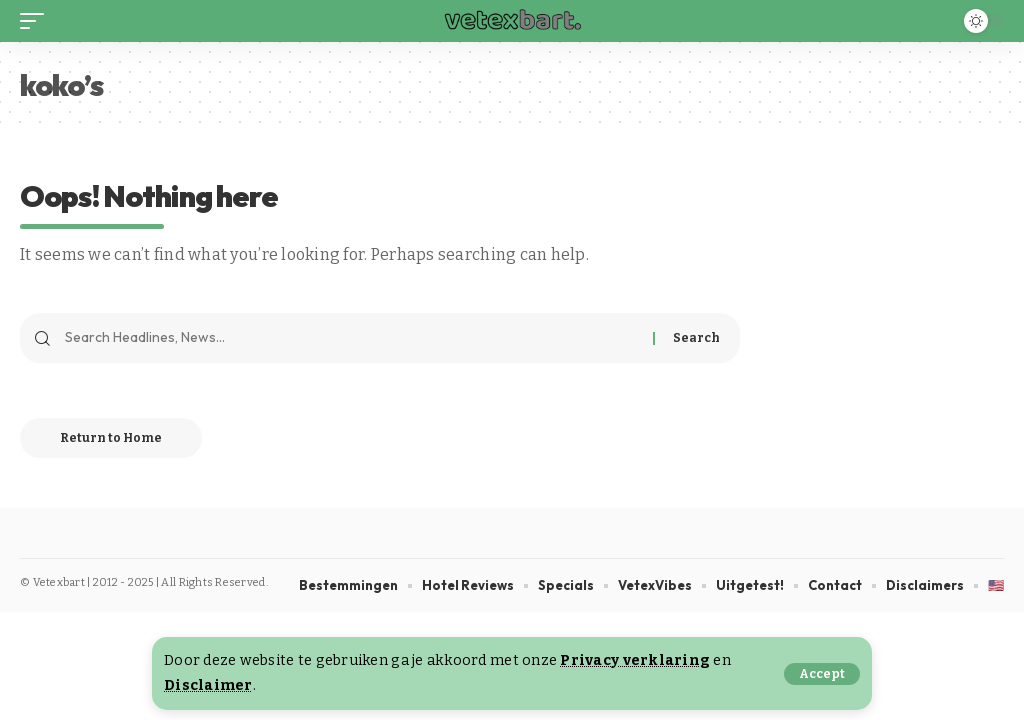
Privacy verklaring (635, 660)
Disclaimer (208, 685)
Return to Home (111, 438)
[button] (822, 674)
